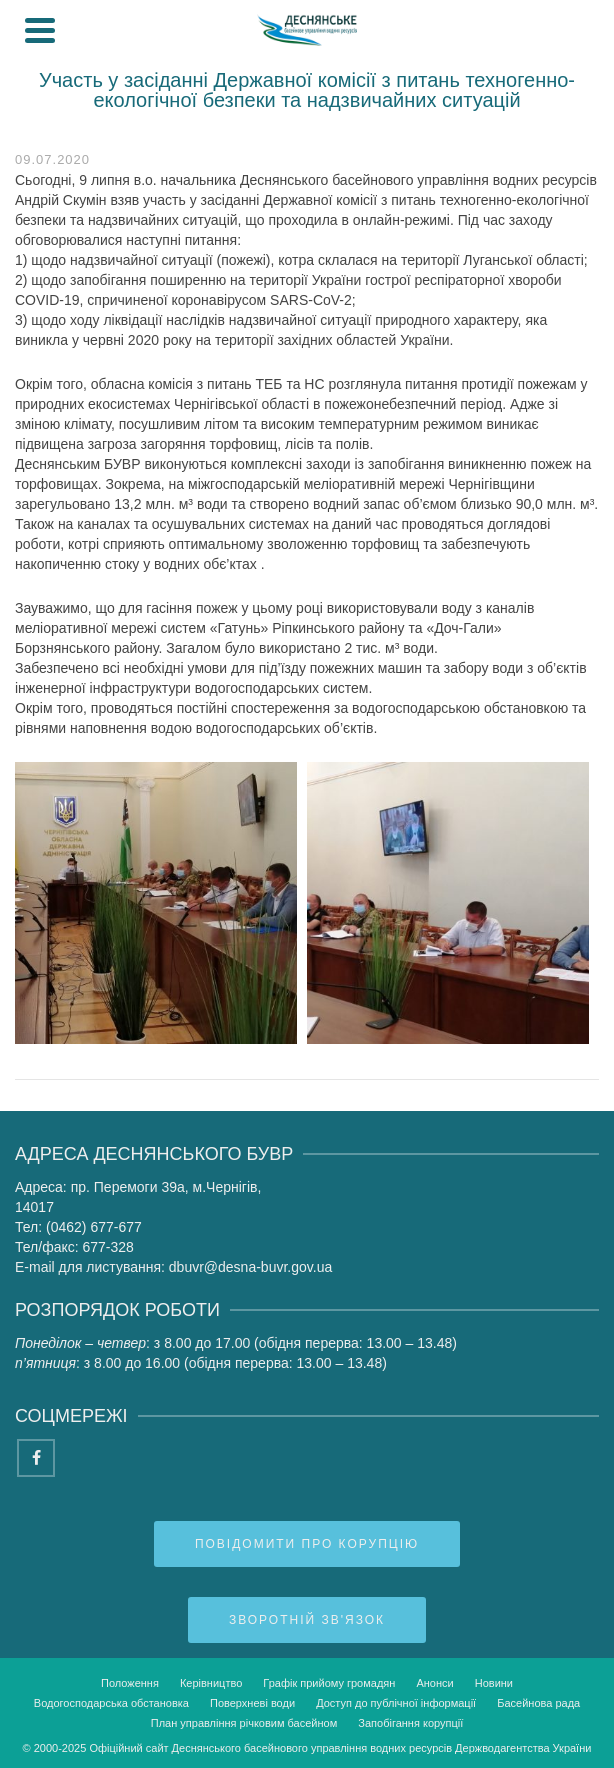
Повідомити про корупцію (307, 1544)
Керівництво (211, 1683)
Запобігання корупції (410, 1723)
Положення (130, 1683)
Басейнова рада (538, 1703)
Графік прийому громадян (329, 1683)
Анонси (434, 1683)
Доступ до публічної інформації (396, 1703)
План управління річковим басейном (244, 1723)
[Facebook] (36, 1458)
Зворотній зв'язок (307, 1620)
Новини (494, 1683)
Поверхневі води (252, 1703)
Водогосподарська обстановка (111, 1703)
